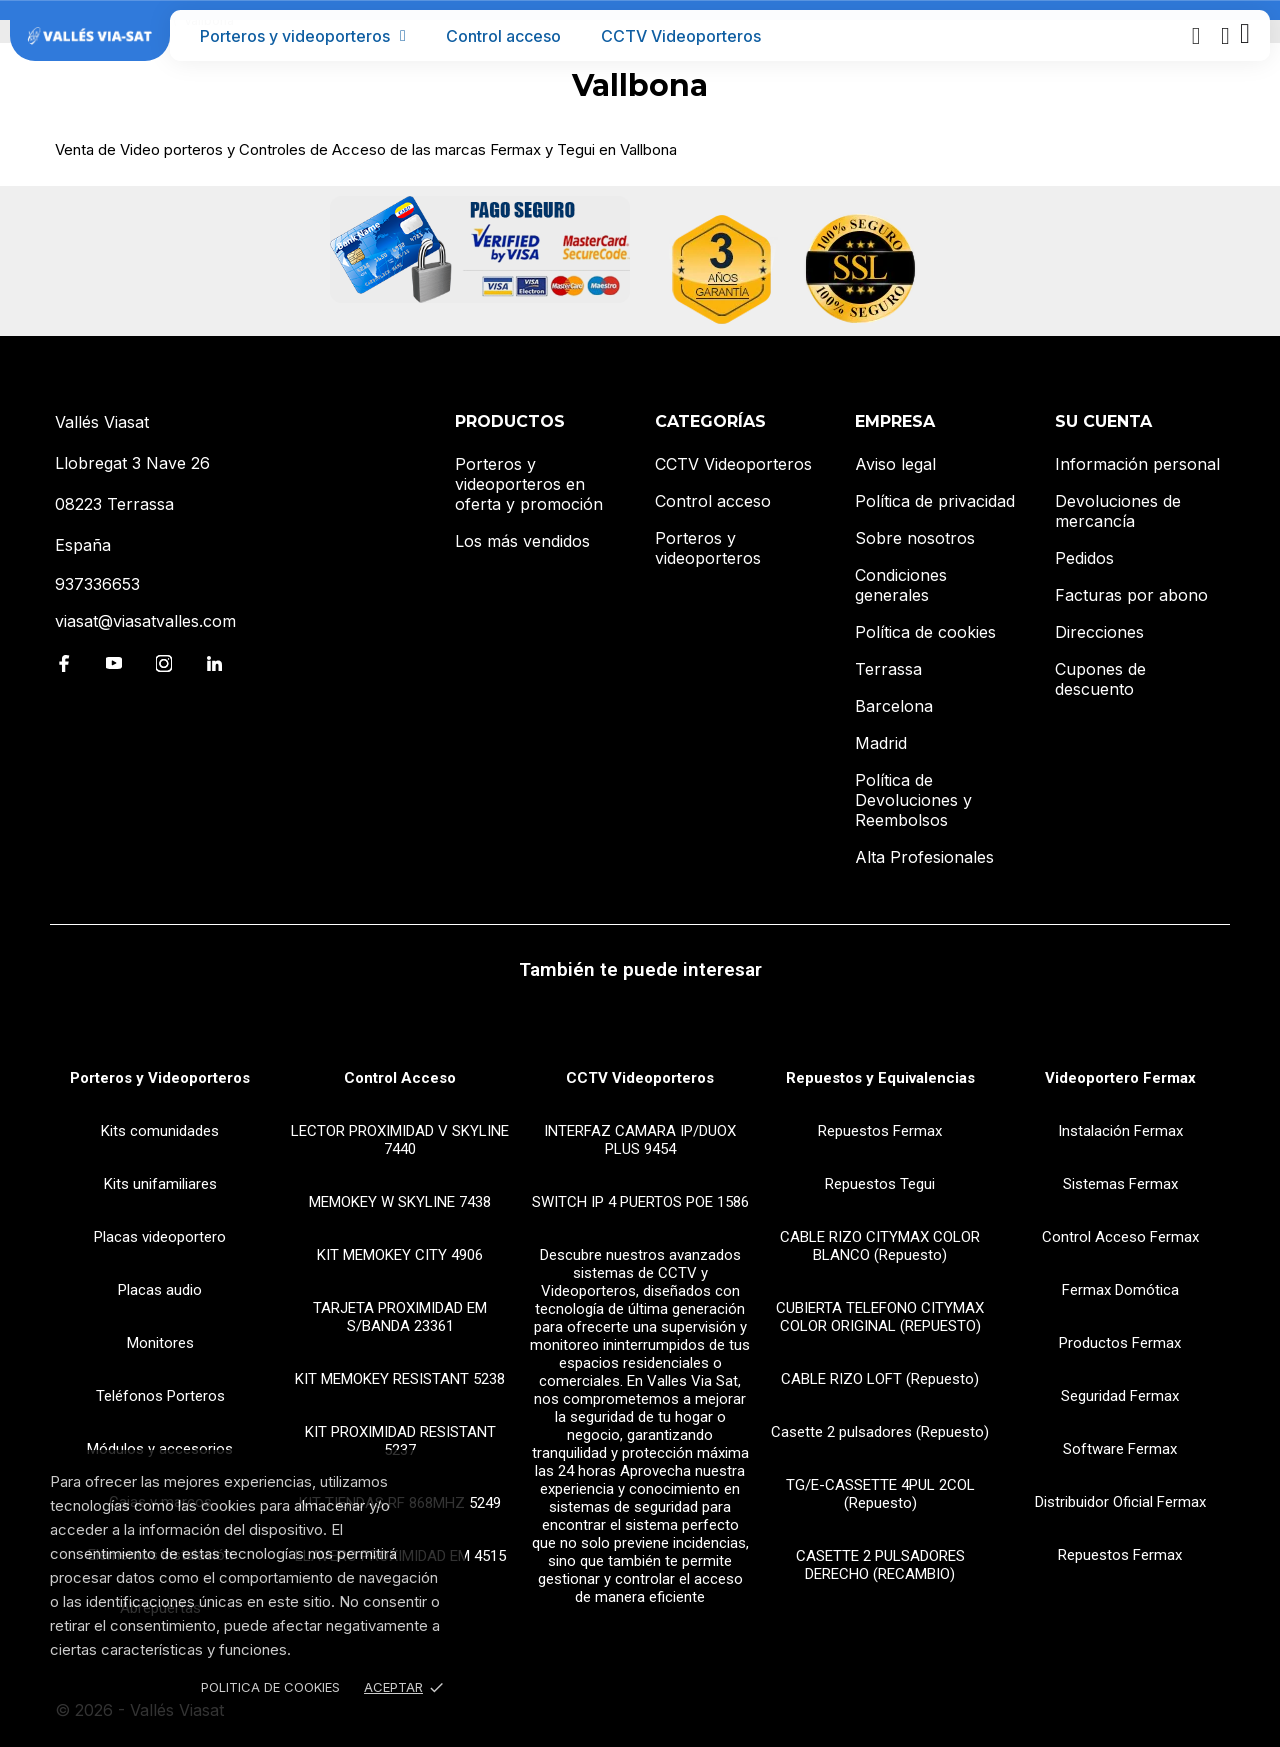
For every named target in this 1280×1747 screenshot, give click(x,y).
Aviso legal (895, 464)
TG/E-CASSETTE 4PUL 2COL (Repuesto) (880, 1494)
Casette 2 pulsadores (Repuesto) (880, 1432)
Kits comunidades (160, 1131)
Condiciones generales (901, 585)
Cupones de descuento (1100, 679)
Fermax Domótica (1120, 1290)
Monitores (160, 1343)
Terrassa (888, 669)
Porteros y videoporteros (303, 36)
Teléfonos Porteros (160, 1396)
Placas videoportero (160, 1237)
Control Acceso (400, 1078)
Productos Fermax (1120, 1343)
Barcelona (894, 706)
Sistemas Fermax (1120, 1184)
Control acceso (503, 36)
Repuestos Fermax (880, 1131)
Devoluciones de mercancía (1118, 511)
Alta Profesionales (924, 857)
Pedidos (1084, 558)
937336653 (97, 584)
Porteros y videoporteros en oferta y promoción (529, 484)
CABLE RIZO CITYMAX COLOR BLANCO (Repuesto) (880, 1246)
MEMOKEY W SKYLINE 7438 (400, 1202)
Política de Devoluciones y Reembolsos (913, 800)
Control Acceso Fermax (1120, 1237)
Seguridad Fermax (1120, 1396)
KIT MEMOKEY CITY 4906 (400, 1255)
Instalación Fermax (1120, 1131)
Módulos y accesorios (160, 1449)
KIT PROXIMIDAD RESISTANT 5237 (400, 1441)
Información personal (1137, 464)
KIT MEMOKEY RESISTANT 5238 (400, 1379)
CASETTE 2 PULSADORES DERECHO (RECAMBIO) (880, 1565)
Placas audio (160, 1290)
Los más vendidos (522, 541)
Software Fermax (1120, 1449)
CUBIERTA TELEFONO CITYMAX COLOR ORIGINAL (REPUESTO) (880, 1317)
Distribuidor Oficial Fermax (1120, 1502)
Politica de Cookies (270, 1687)
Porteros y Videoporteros (160, 1078)
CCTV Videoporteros (681, 36)
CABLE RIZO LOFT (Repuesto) (880, 1379)
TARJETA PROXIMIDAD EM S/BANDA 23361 (400, 1317)
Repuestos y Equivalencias (880, 1078)
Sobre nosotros (915, 538)
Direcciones (1099, 632)
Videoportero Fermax (1120, 1078)
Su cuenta (1103, 421)
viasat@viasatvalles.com (145, 621)
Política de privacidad (935, 501)
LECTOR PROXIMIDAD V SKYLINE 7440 (400, 1140)
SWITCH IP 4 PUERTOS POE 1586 (640, 1202)
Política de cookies (925, 632)
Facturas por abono (1131, 595)
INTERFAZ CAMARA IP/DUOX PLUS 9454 (640, 1140)
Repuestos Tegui (880, 1184)
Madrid (881, 743)
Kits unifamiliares (160, 1184)
